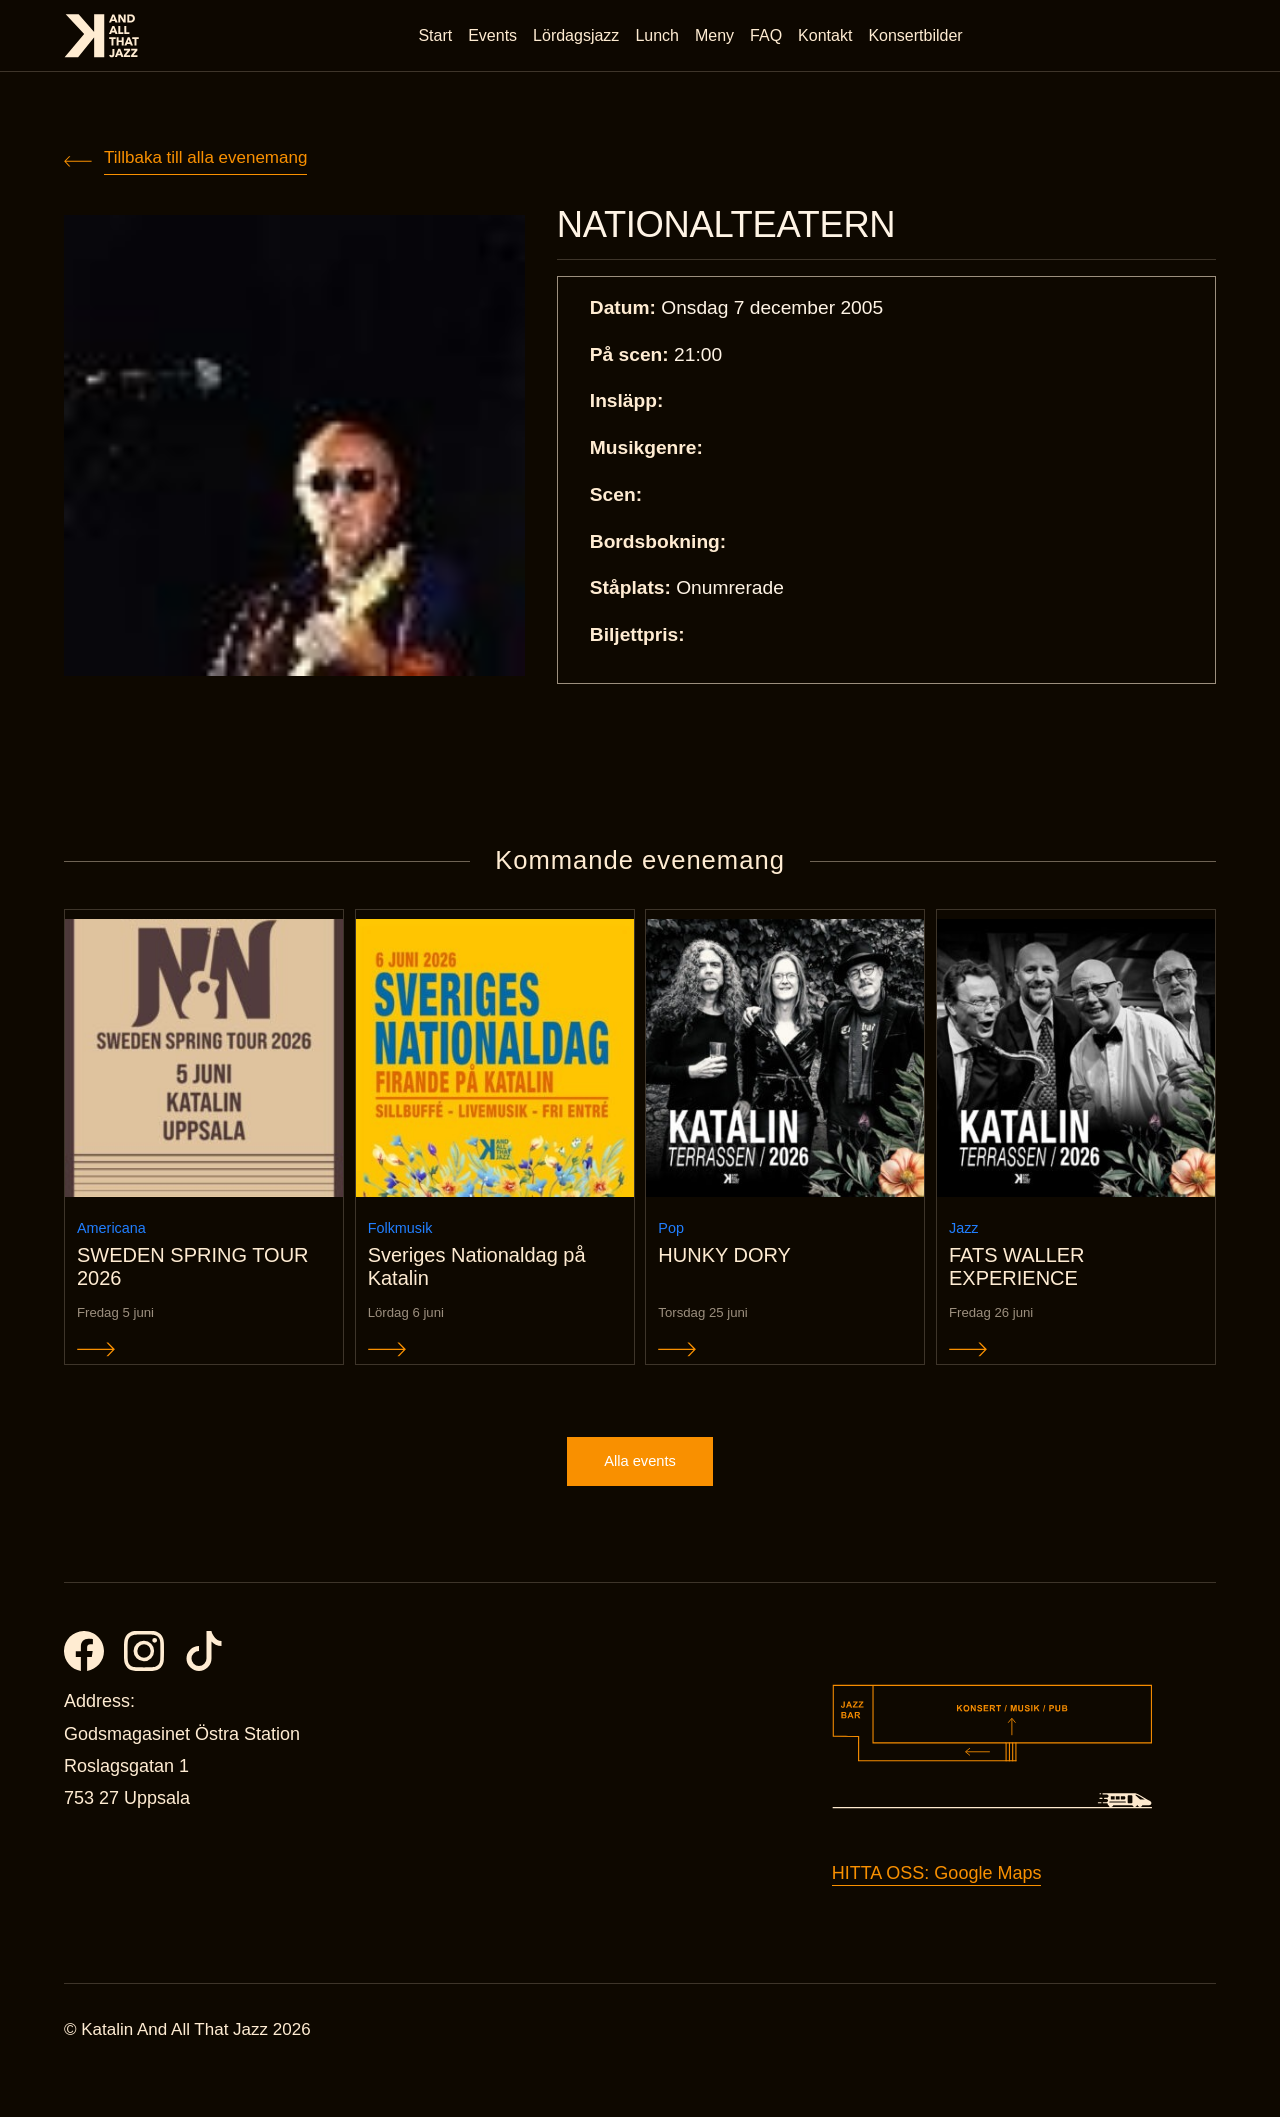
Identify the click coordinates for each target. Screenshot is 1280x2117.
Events (497, 39)
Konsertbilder (920, 39)
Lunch (662, 39)
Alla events (640, 1498)
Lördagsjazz (581, 39)
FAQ (771, 39)
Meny (719, 39)
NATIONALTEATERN (750, 228)
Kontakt (830, 39)
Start (440, 39)
